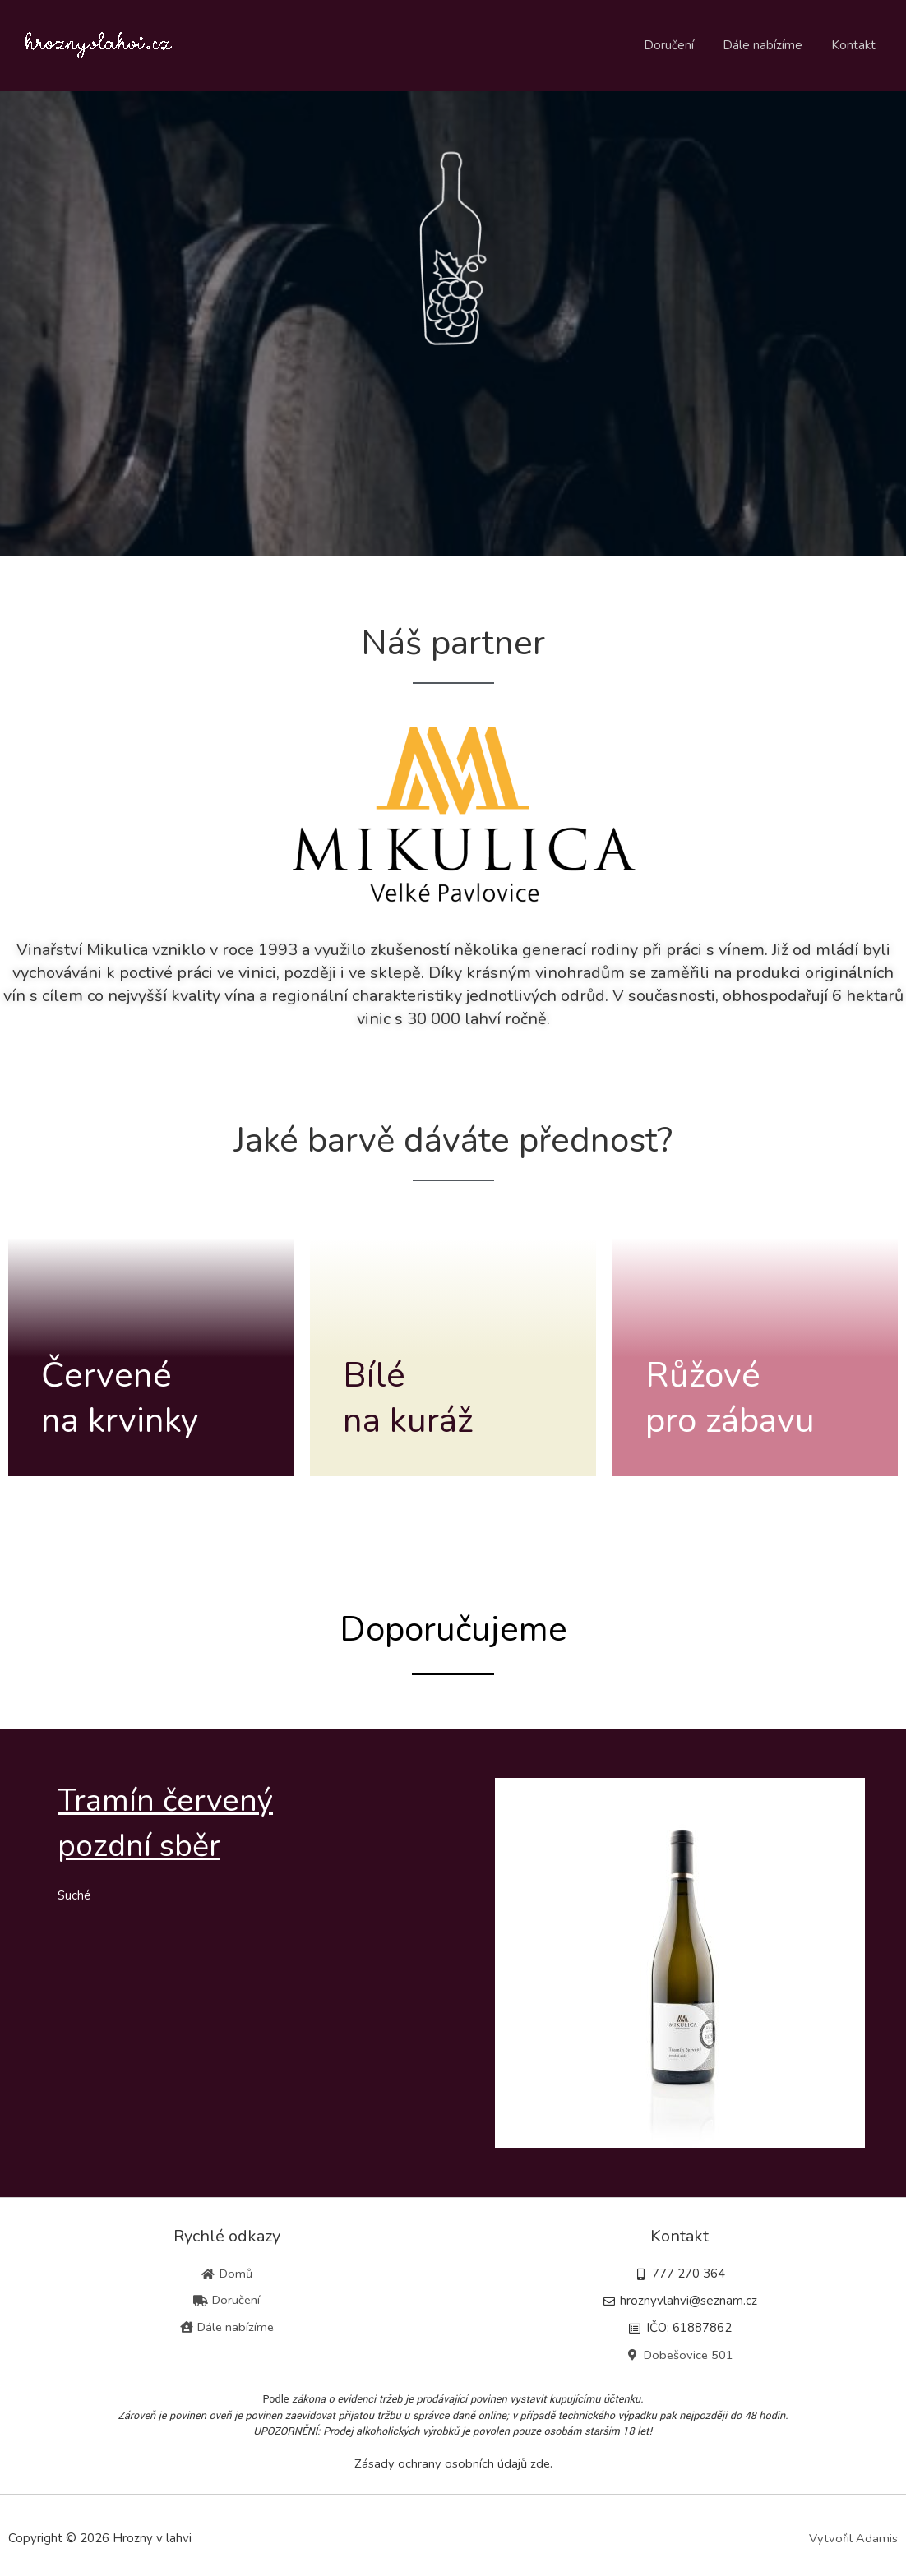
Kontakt (855, 45)
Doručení (679, 45)
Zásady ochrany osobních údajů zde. (453, 2463)
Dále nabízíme (768, 45)
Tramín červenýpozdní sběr (177, 1822)
